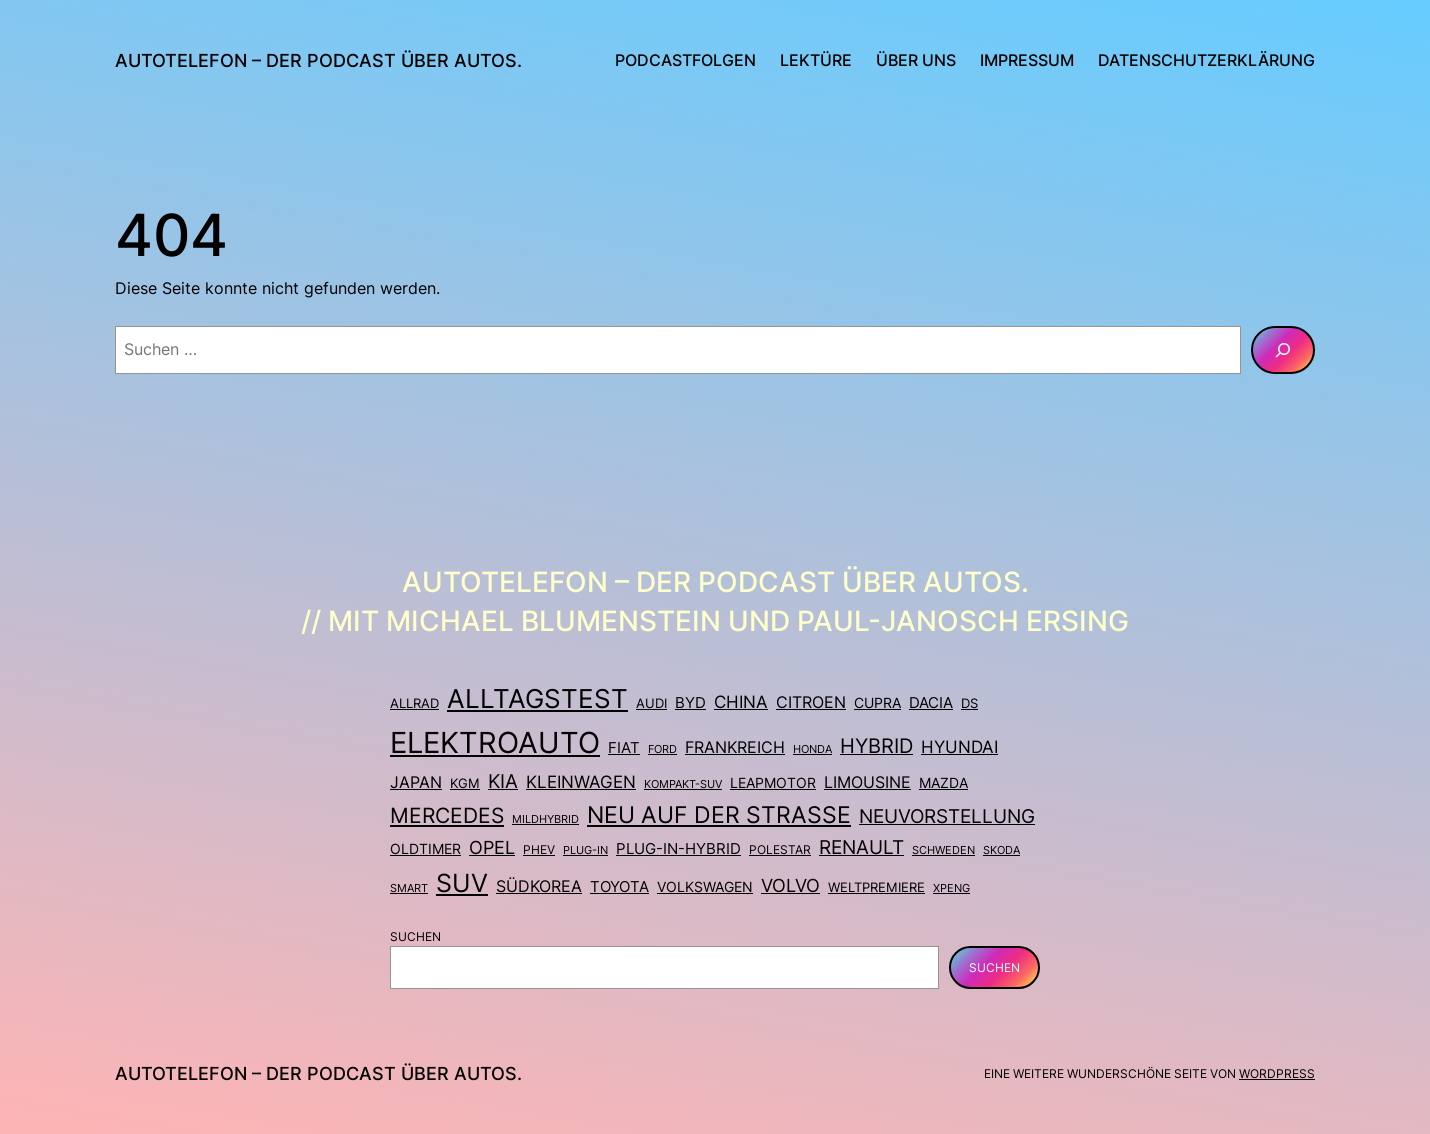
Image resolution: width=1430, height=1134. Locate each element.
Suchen (415, 936)
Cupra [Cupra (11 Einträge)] (877, 702)
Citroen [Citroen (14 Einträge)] (811, 702)
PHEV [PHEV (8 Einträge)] (539, 849)
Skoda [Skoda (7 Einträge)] (1001, 850)
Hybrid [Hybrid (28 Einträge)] (876, 746)
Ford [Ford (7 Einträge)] (662, 749)
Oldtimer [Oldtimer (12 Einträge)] (425, 848)
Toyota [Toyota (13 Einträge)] (619, 886)
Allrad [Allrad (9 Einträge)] (414, 703)
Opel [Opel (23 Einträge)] (492, 847)
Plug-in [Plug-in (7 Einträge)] (585, 850)
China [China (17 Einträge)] (741, 702)
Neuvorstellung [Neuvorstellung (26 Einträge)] (947, 816)
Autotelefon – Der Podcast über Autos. (318, 60)
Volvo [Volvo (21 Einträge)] (790, 885)
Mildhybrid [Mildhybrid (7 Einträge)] (545, 819)
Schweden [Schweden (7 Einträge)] (943, 850)
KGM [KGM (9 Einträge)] (465, 783)
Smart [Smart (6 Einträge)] (409, 888)
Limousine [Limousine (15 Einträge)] (867, 782)
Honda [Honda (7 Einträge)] (812, 749)
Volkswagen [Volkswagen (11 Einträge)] (705, 886)
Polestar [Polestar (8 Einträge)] (780, 849)
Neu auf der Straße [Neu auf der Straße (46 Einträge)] (719, 814)
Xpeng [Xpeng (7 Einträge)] (951, 888)
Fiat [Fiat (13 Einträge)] (624, 747)
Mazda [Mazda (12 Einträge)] (943, 782)
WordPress (1277, 1073)
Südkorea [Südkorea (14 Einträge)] (539, 886)
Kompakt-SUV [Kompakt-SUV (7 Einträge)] (683, 784)
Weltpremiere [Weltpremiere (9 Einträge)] (876, 887)
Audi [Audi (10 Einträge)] (651, 703)
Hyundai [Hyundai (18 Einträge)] (959, 747)
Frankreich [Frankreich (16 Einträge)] (735, 747)
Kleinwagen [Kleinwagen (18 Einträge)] (581, 782)
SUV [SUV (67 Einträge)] (462, 883)
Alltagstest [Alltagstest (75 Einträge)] (537, 698)
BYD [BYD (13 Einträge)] (690, 702)
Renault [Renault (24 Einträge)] (861, 847)
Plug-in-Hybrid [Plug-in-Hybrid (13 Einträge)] (678, 848)
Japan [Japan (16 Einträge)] (416, 782)
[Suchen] (1283, 350)
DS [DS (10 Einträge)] (969, 703)
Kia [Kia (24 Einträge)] (503, 781)
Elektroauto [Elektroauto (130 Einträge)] (495, 742)
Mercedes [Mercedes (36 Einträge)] (447, 815)
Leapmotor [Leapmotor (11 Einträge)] (773, 782)
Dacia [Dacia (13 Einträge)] (931, 702)
